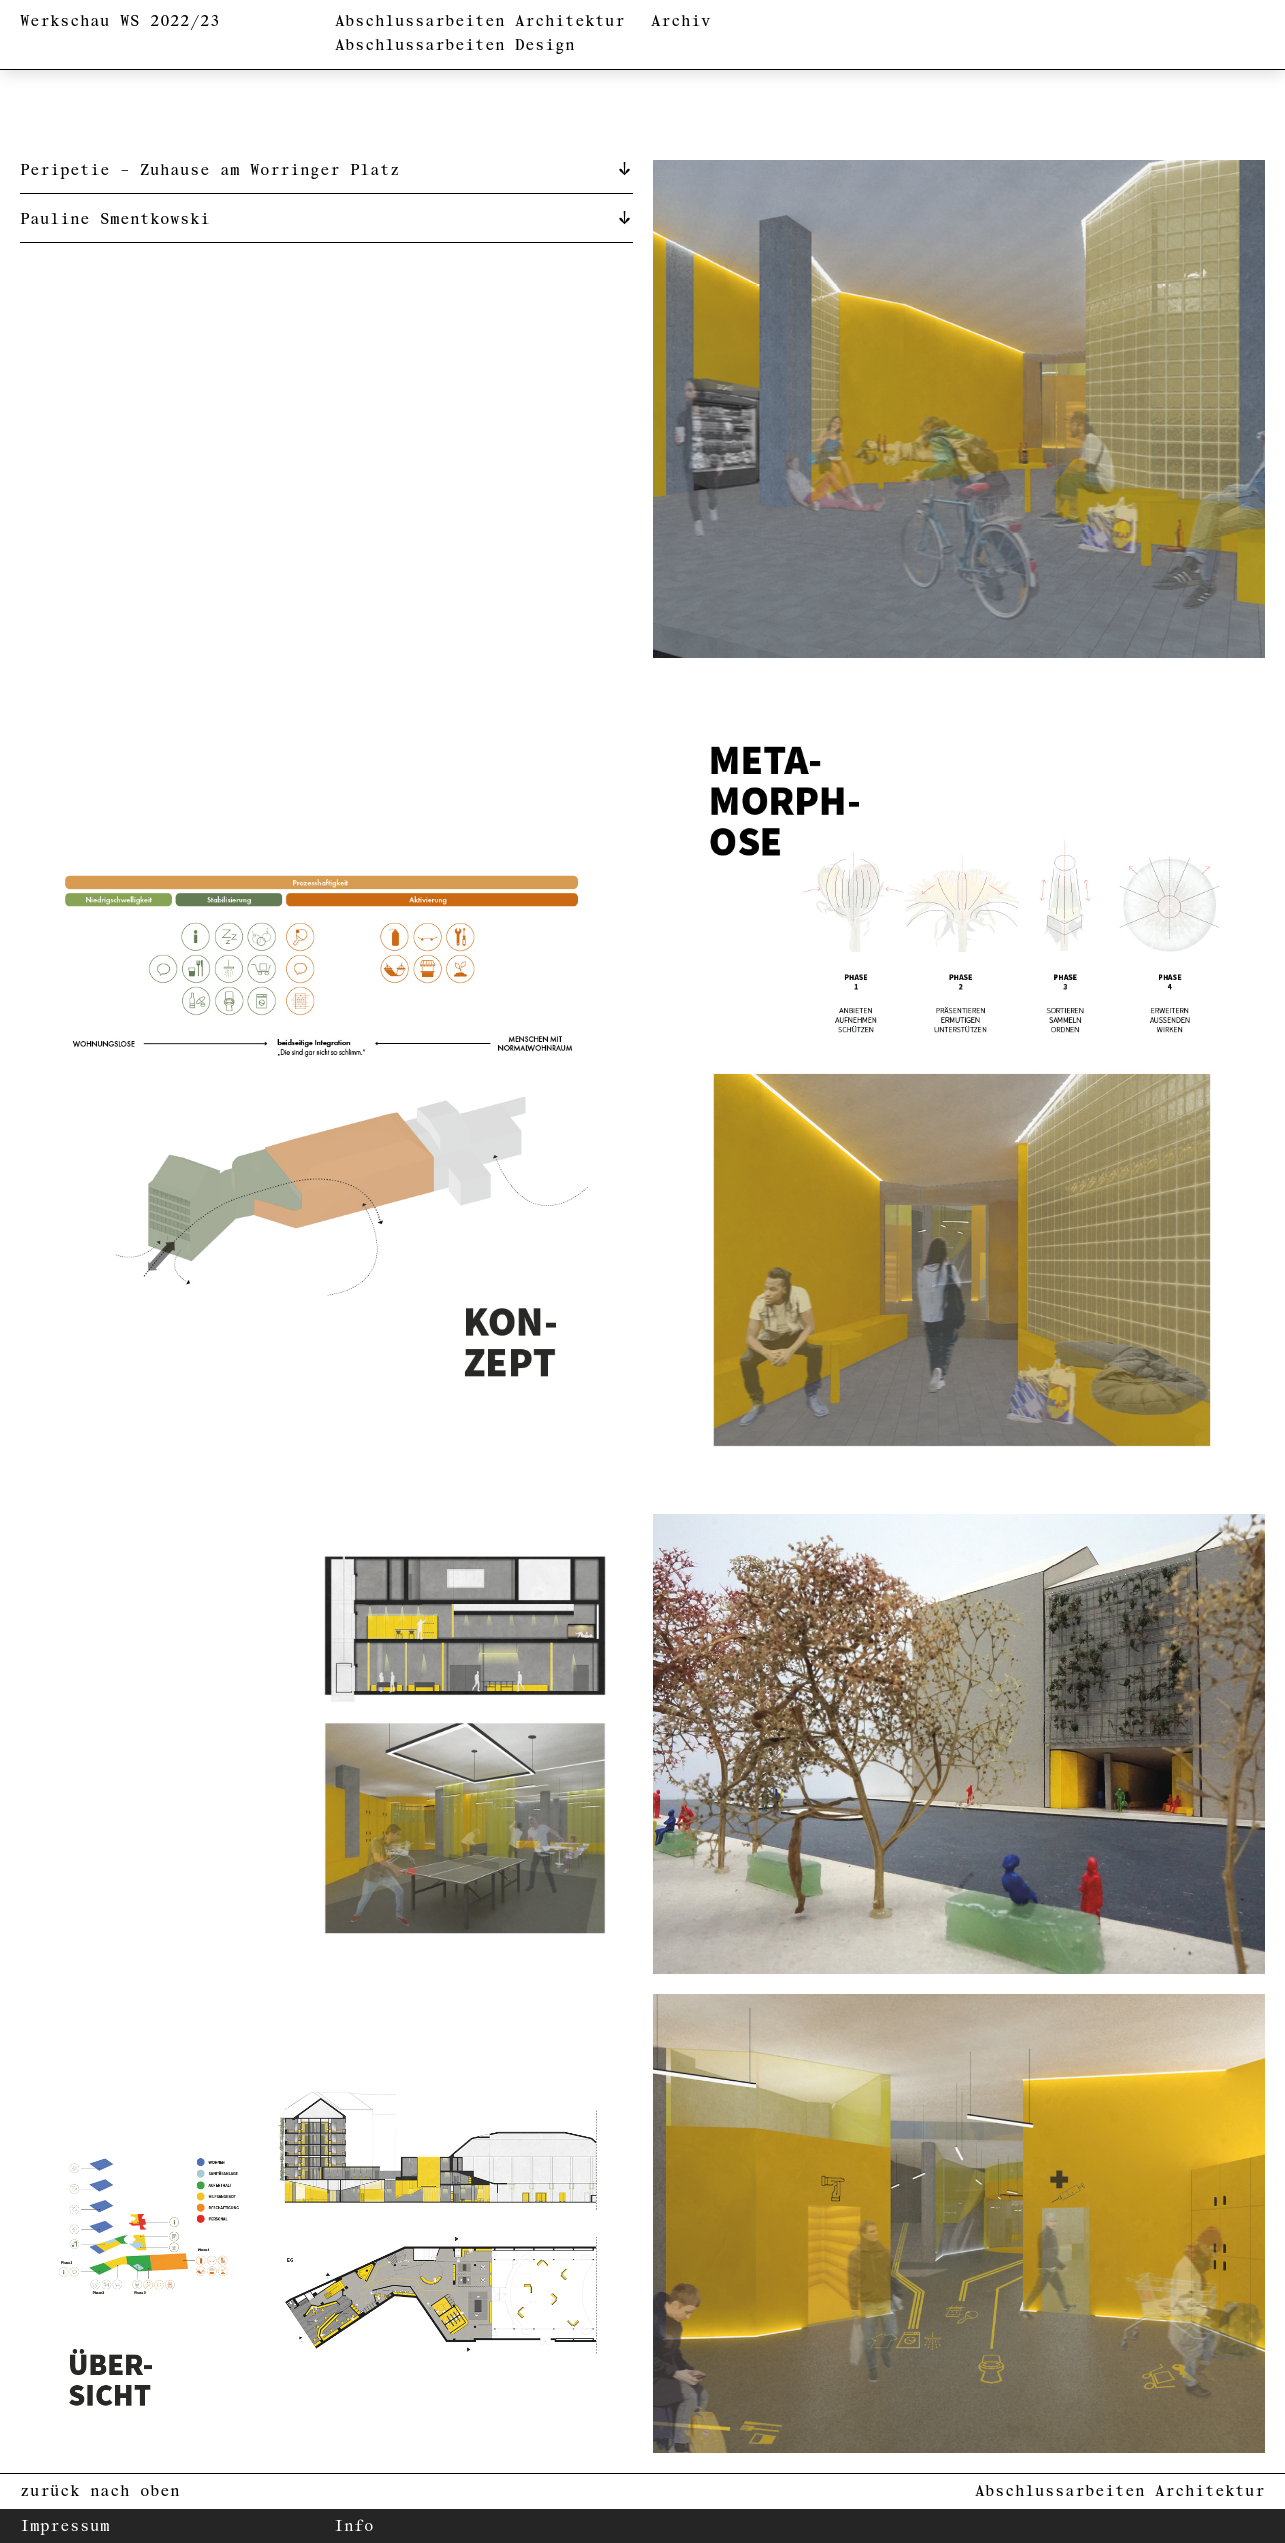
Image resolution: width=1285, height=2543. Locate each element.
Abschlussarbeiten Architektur (480, 21)
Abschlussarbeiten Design (455, 45)
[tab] (326, 169)
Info (354, 2526)
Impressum (65, 2526)
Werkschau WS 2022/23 (120, 21)
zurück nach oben (100, 2491)
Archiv (681, 21)
